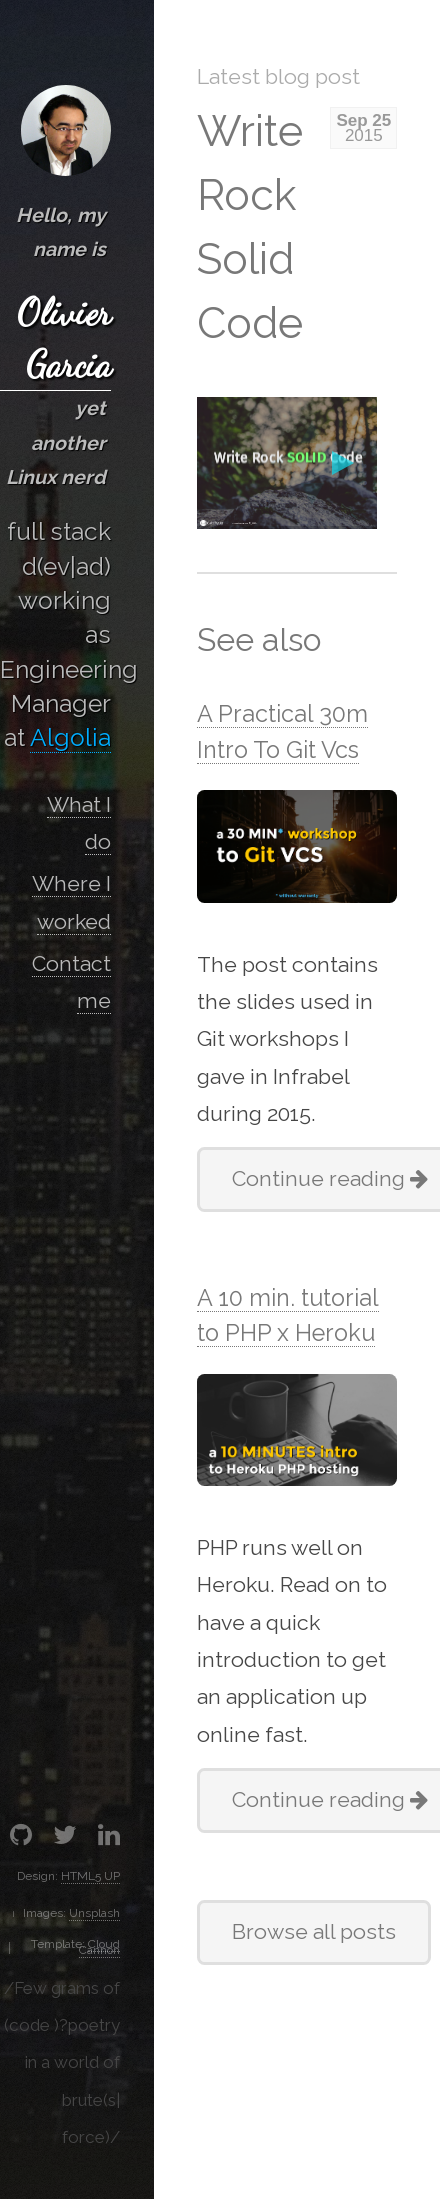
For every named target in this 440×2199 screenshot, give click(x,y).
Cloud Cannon (99, 1947)
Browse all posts (314, 1931)
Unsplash (94, 1913)
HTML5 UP (90, 1876)
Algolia (70, 737)
